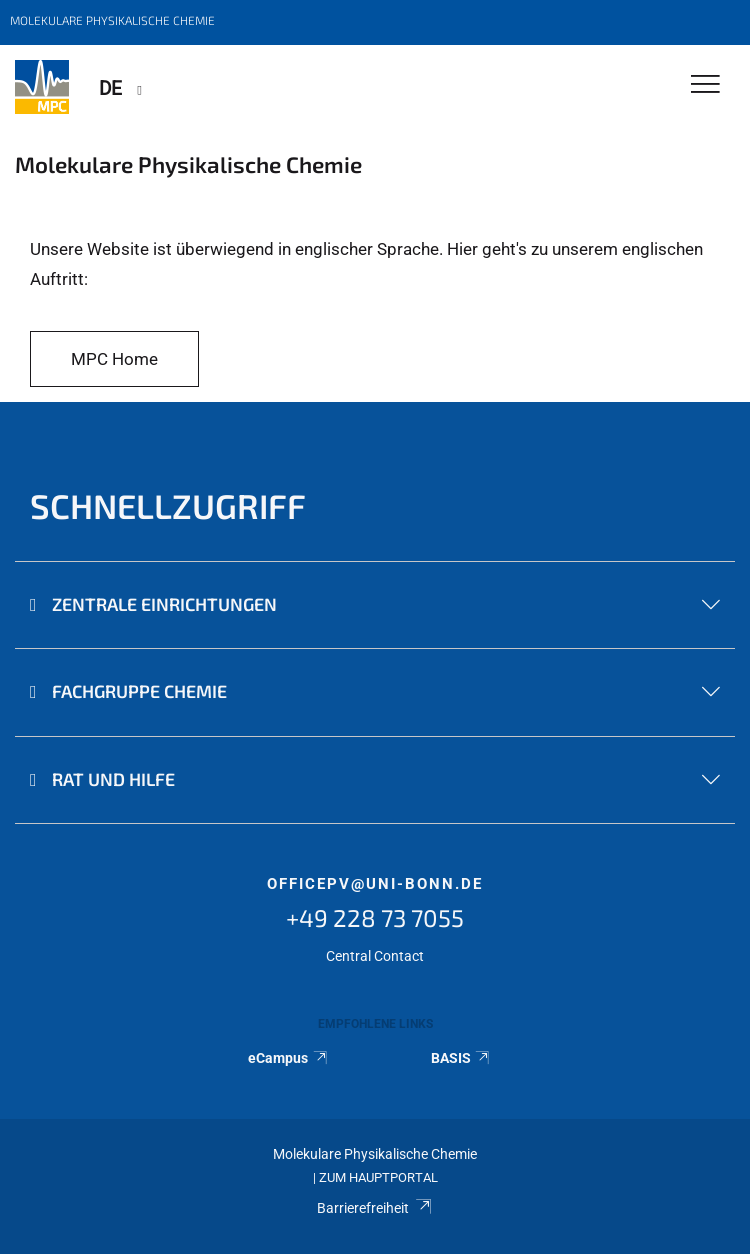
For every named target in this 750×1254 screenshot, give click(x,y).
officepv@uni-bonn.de (375, 884)
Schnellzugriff (168, 505)
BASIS (461, 1058)
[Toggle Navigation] (705, 85)
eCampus (288, 1058)
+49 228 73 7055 (375, 917)
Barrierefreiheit (374, 1208)
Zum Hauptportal (378, 1177)
